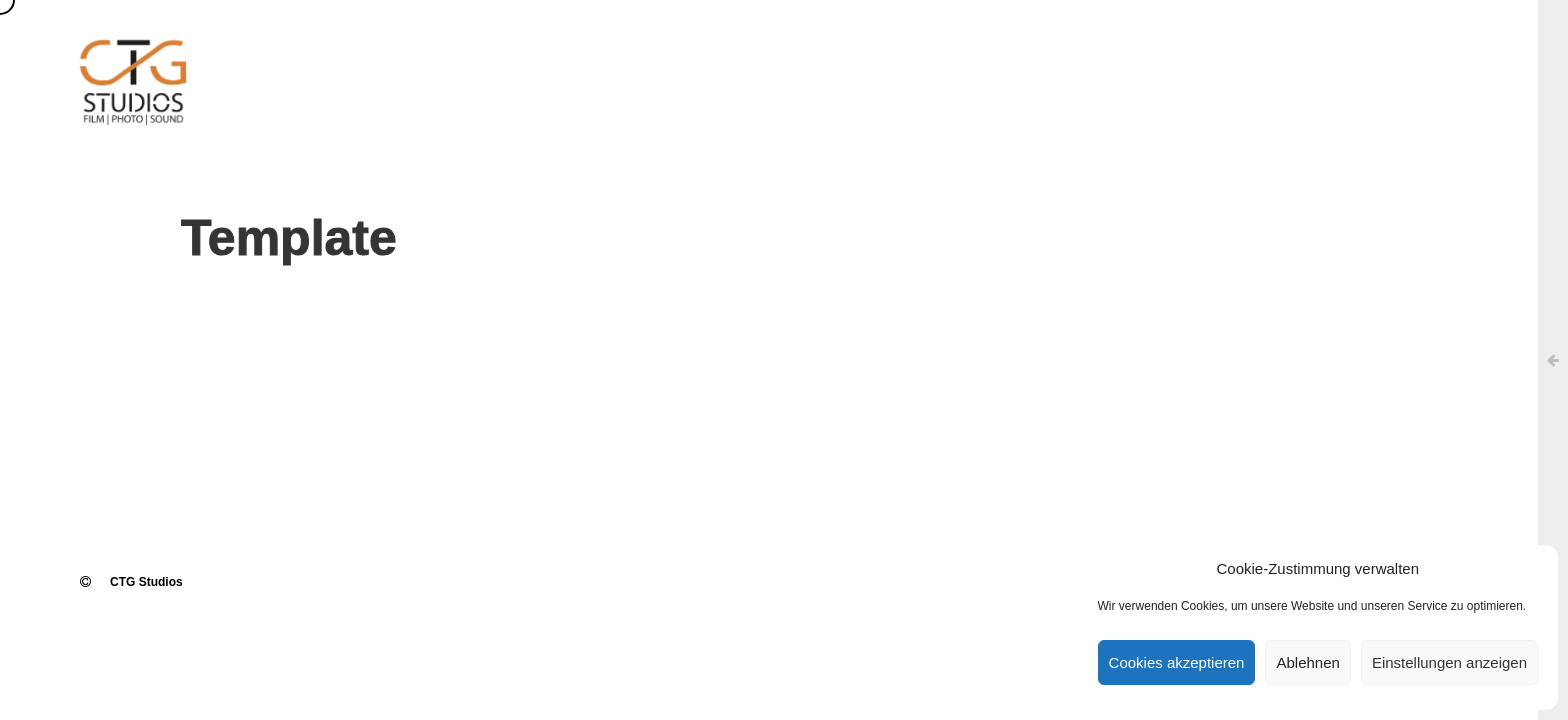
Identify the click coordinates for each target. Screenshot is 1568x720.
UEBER (839, 70)
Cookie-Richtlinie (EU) (1425, 70)
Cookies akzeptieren (1177, 662)
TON (1037, 70)
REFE (1163, 70)
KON (1283, 70)
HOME (736, 70)
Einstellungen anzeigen (1449, 662)
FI (938, 70)
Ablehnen (1307, 662)
